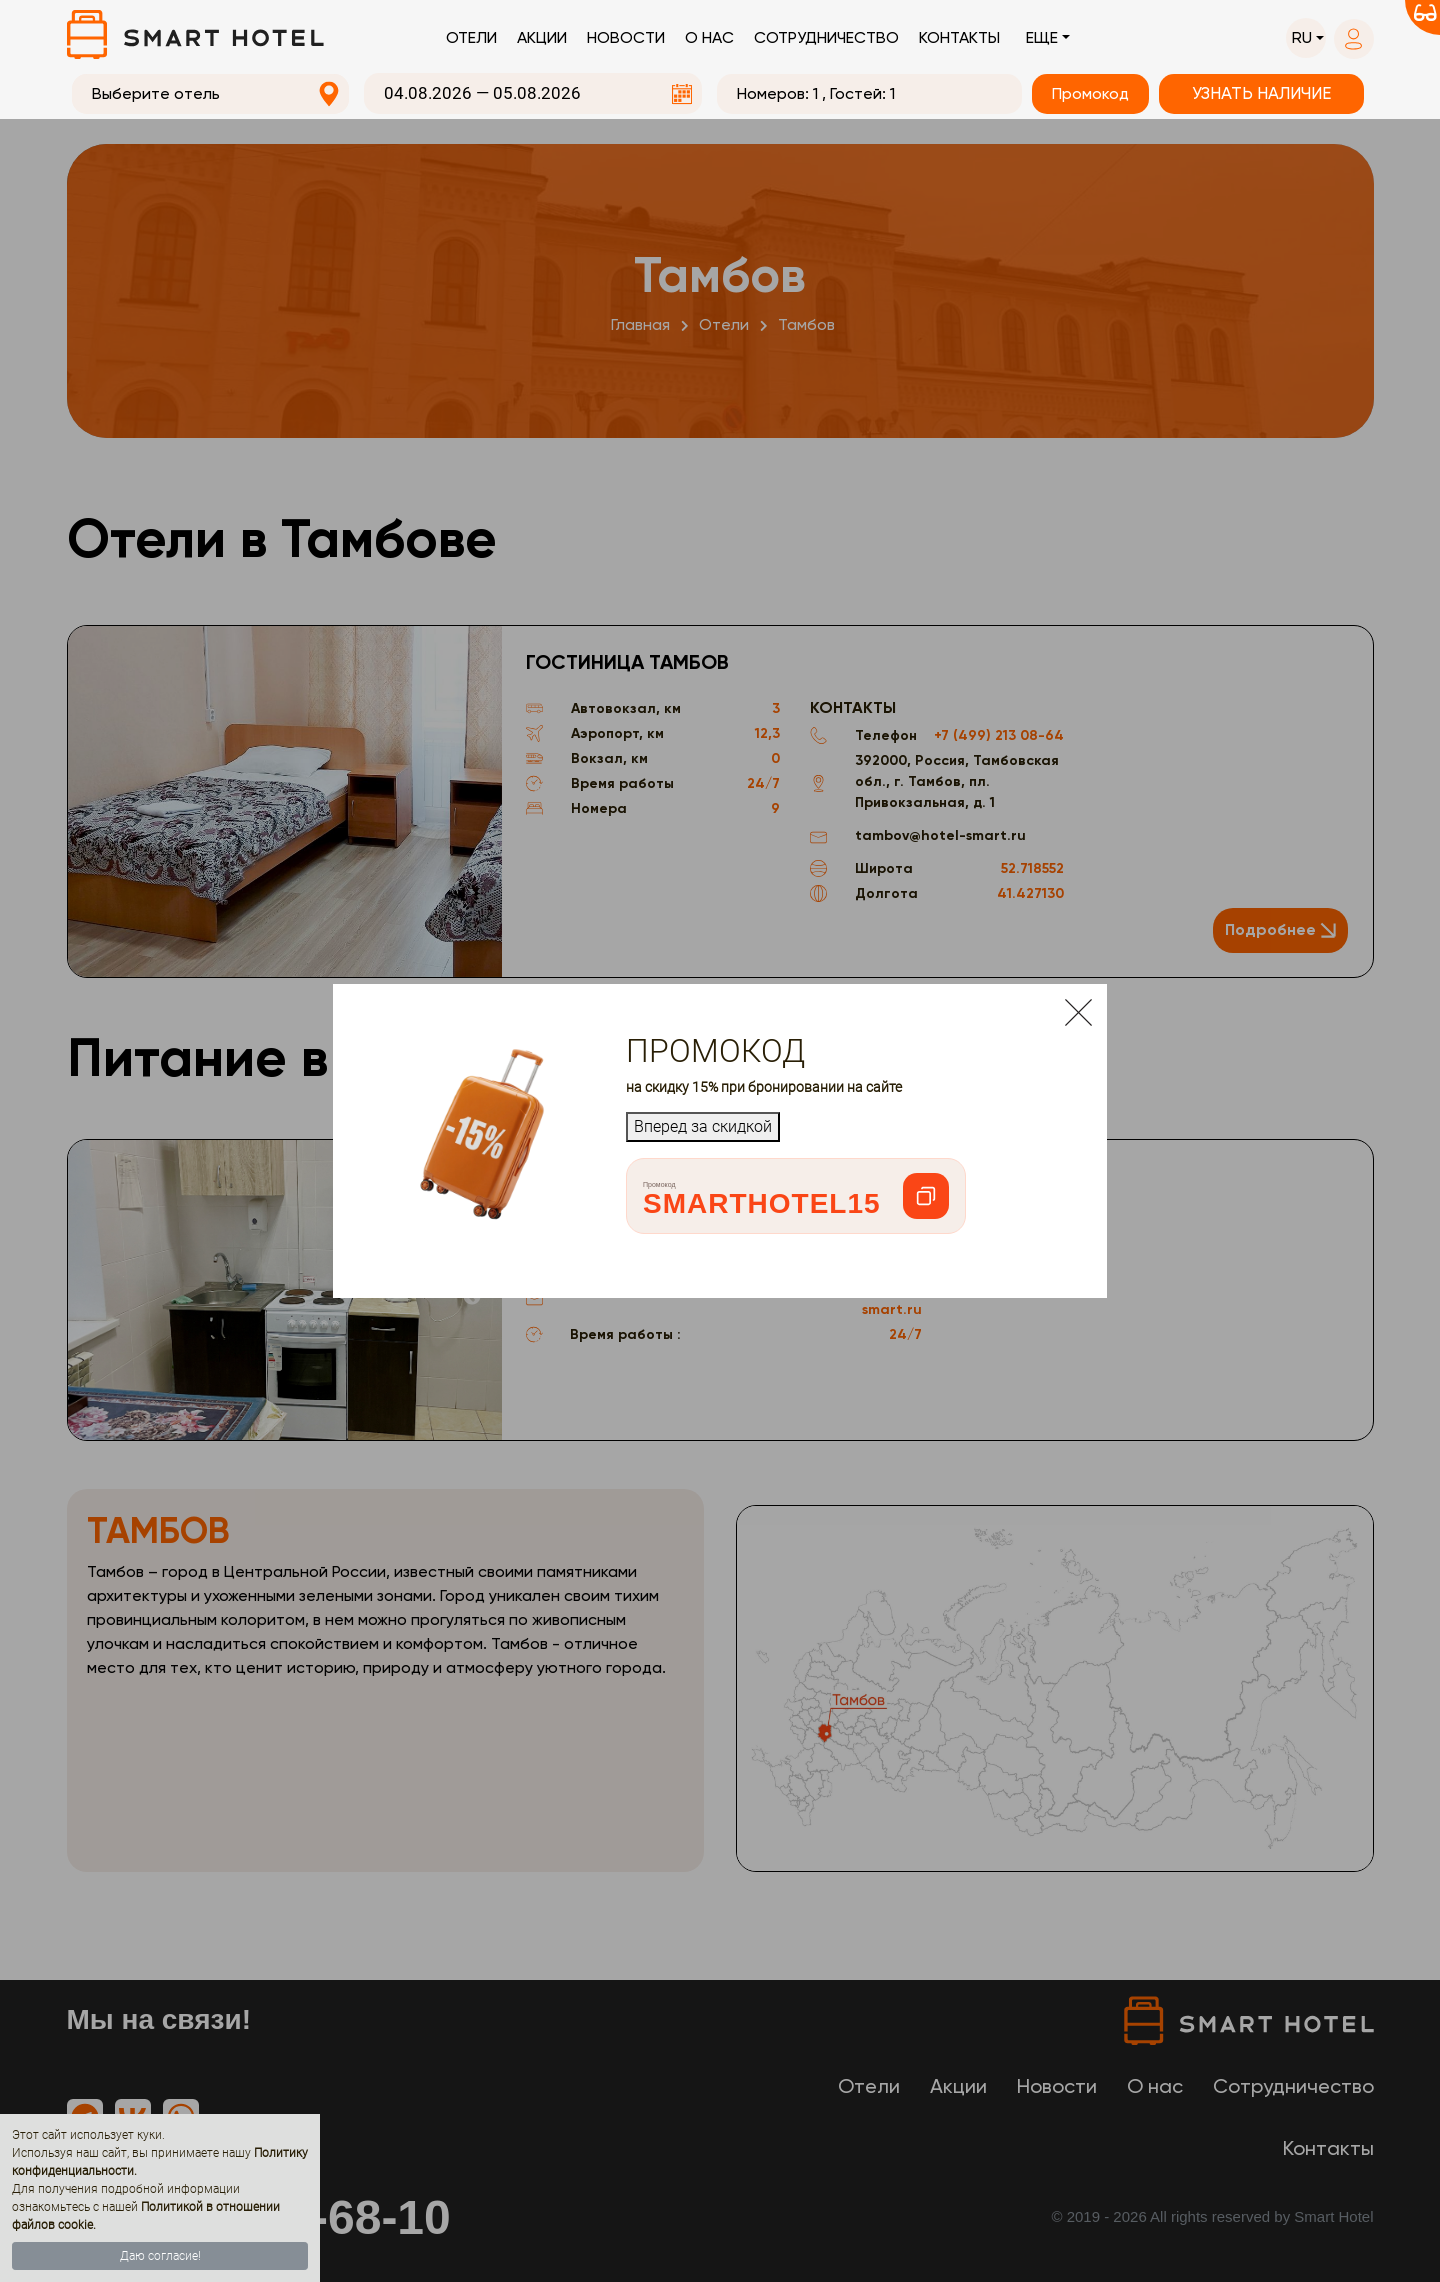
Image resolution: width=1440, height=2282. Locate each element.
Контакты (959, 37)
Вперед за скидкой (703, 1126)
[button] (1306, 38)
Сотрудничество (826, 37)
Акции (542, 37)
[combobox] (211, 94)
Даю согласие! (160, 2256)
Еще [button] (1042, 37)
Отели (471, 37)
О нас (709, 37)
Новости (626, 37)
